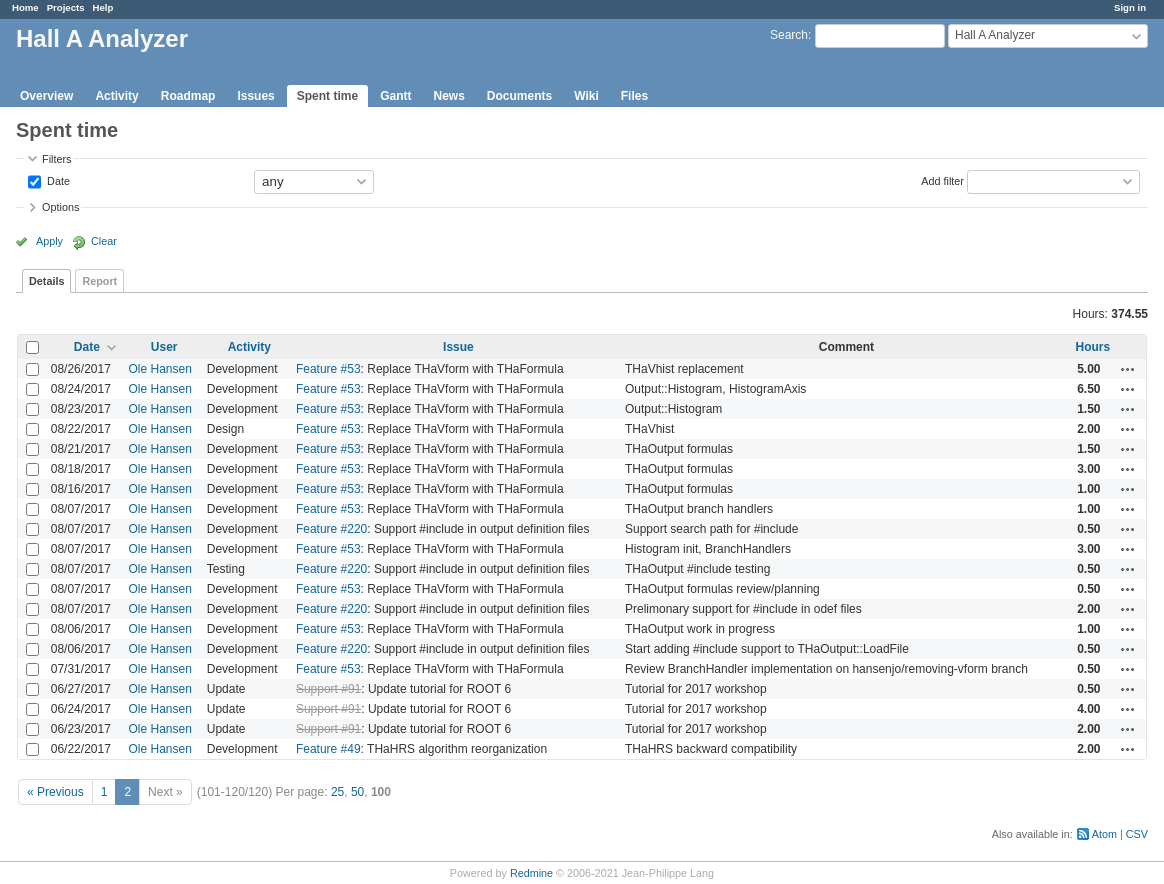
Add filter (942, 180)
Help (103, 7)
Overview (46, 96)
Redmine (531, 873)
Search (789, 35)
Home (25, 7)
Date (57, 180)
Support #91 (328, 689)
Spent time (327, 96)
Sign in (1130, 7)
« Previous (55, 792)
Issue (458, 347)
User (164, 347)
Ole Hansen (160, 369)
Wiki (586, 96)
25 (337, 792)
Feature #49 (328, 749)
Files (634, 96)
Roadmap (188, 96)
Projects (66, 7)
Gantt (395, 96)
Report (99, 281)
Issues (255, 96)
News (448, 96)
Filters (56, 159)
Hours (1092, 347)
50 (357, 792)
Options (60, 207)
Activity (116, 96)
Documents (519, 96)
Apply (49, 241)
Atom (1104, 834)
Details (46, 281)
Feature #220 (331, 529)
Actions (1128, 369)
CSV (1137, 834)
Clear (104, 241)
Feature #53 (328, 369)
